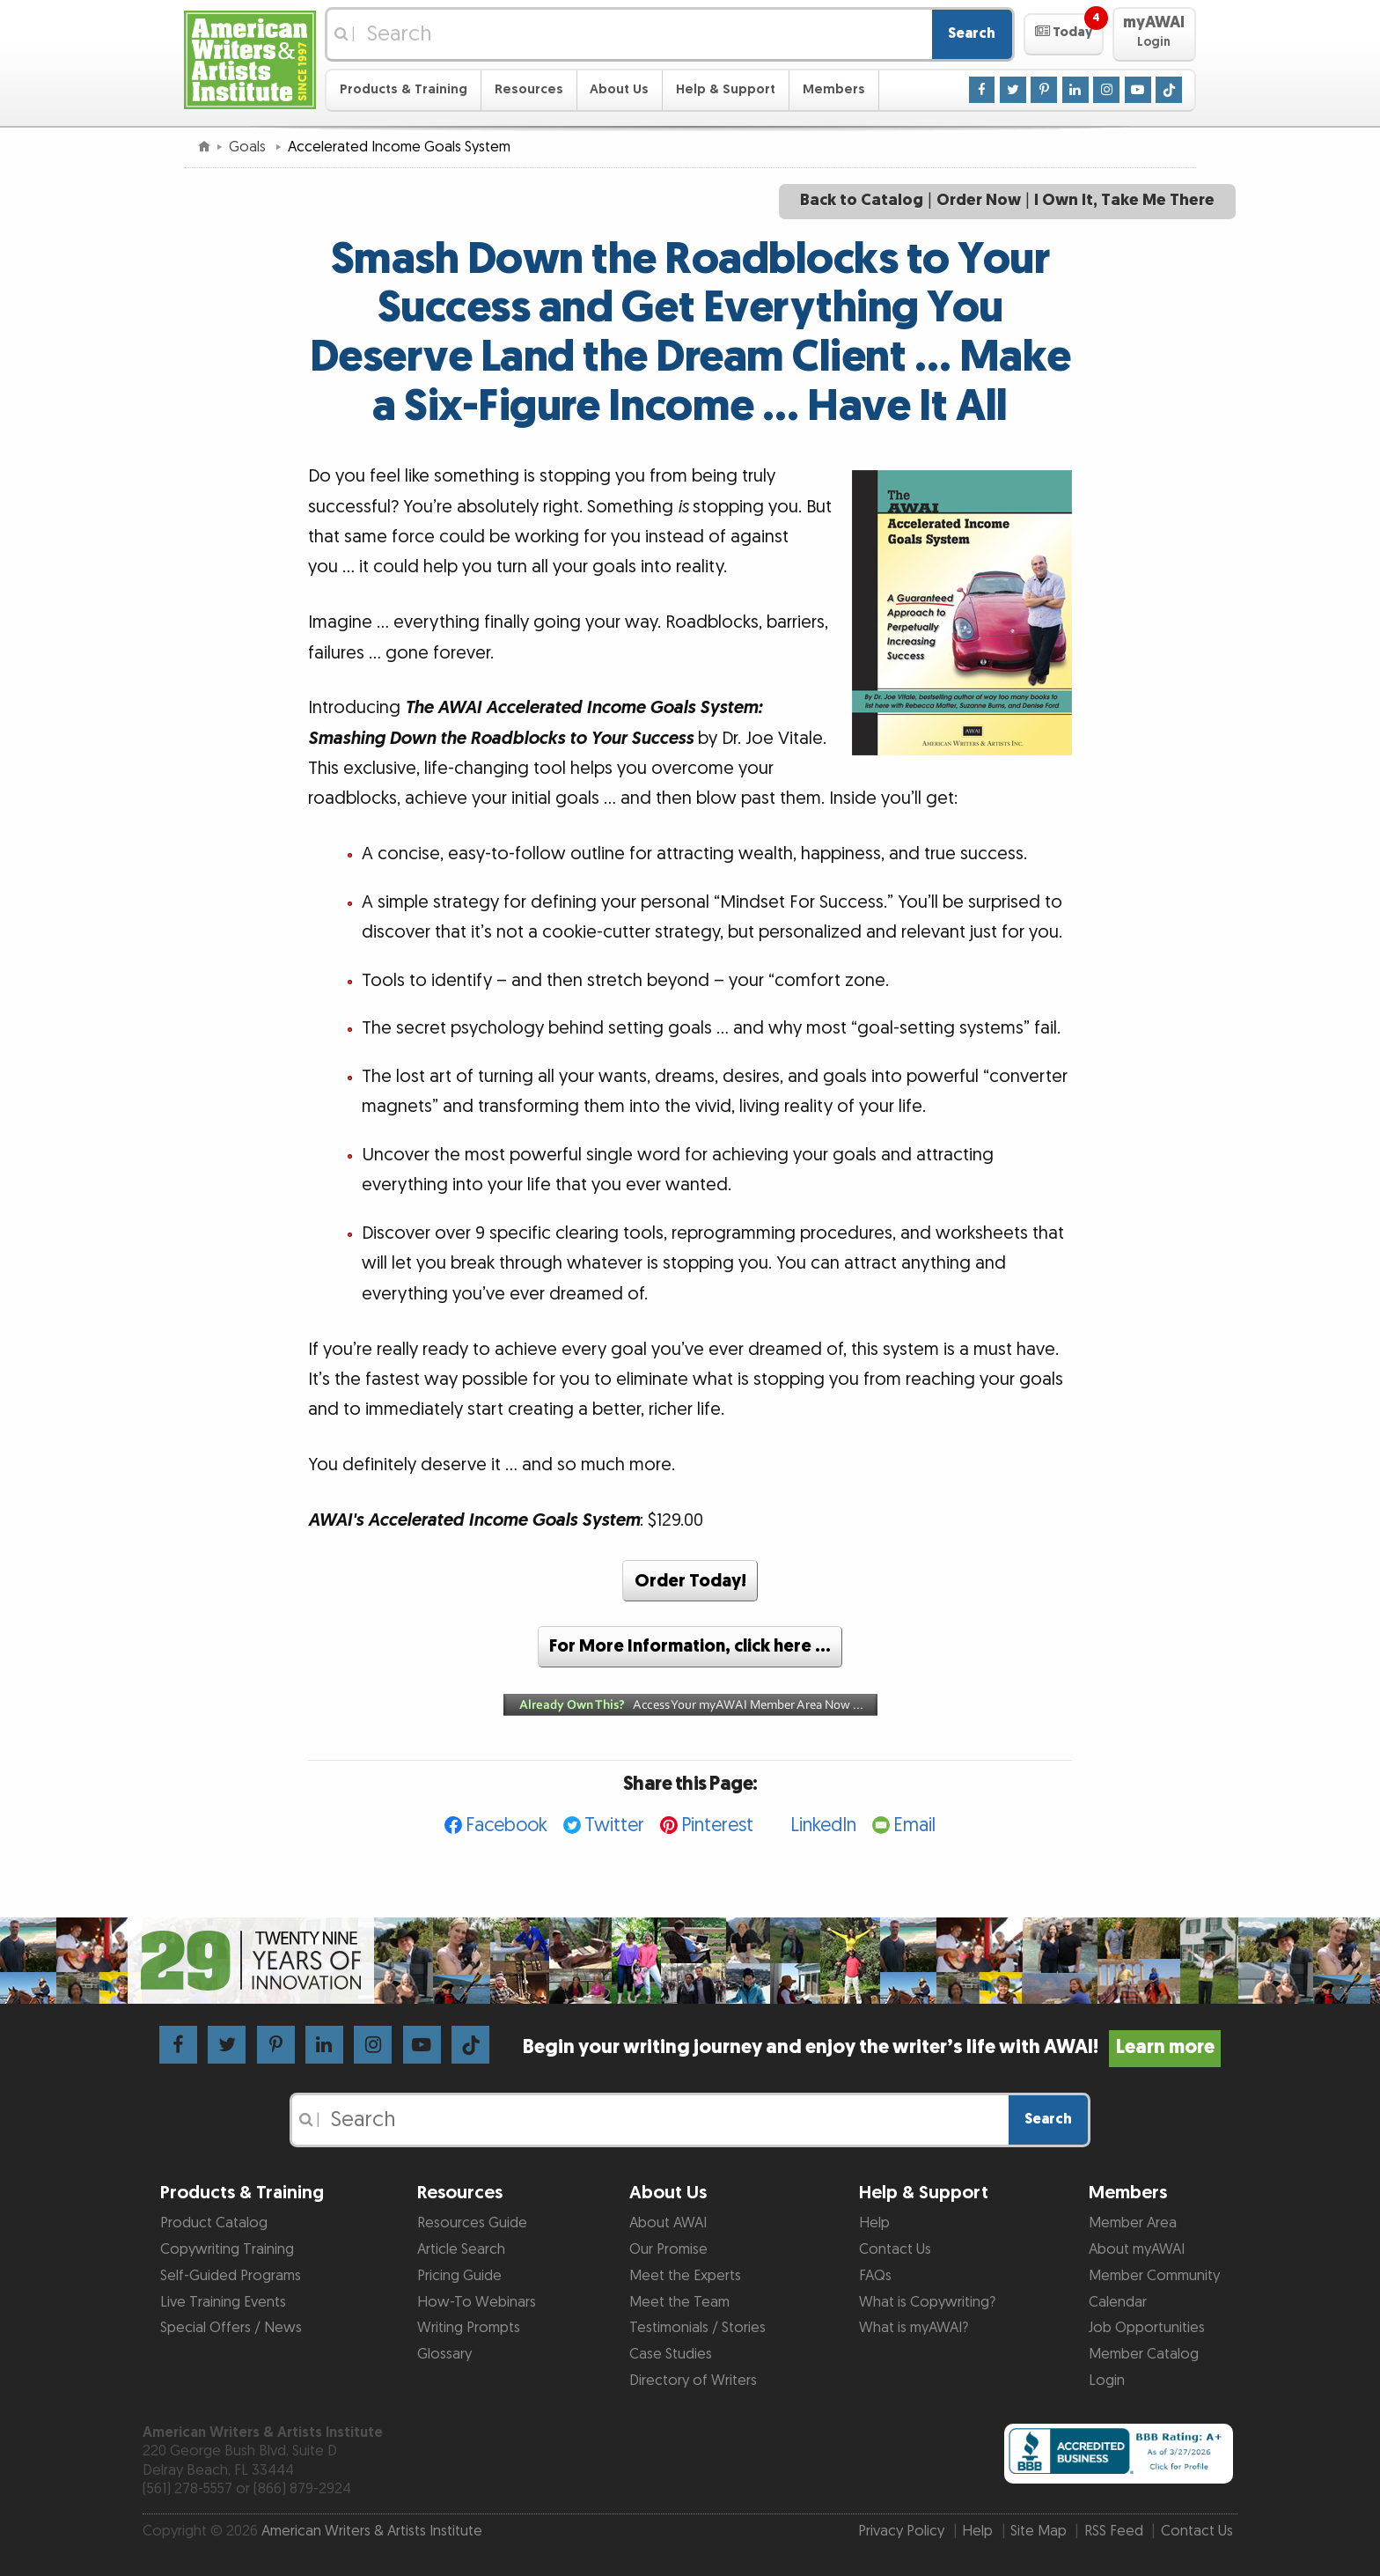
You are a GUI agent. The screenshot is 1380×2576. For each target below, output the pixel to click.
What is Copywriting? (927, 2302)
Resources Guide (472, 2223)
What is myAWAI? (913, 2327)
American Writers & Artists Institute (371, 2531)
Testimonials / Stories (697, 2327)
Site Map (1038, 2531)
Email (914, 1825)
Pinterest (717, 1825)
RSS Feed (1113, 2531)
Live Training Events (223, 2302)
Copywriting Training (227, 2249)
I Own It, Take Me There (1124, 200)
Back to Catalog (861, 200)
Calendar (1118, 2302)
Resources (529, 89)
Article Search (461, 2249)
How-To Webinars (476, 2302)
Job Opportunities (1147, 2327)
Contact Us (895, 2249)
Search (971, 33)
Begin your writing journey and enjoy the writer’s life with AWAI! (872, 2047)
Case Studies (670, 2354)
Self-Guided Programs (230, 2275)
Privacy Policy (901, 2531)
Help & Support (725, 89)
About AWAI (668, 2223)
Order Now (978, 200)
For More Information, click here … (690, 1646)
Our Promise (668, 2249)
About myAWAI (1137, 2249)
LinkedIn (823, 1825)
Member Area (1133, 2223)
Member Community (1154, 2275)
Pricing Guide (459, 2275)
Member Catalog (1144, 2354)
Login (1107, 2380)
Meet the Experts (685, 2275)
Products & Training (403, 89)
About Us (619, 89)
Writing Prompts (468, 2327)
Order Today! (690, 1581)
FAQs (875, 2275)
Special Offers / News (231, 2327)
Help (874, 2223)
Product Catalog (214, 2223)
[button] (1064, 34)
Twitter (614, 1825)
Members (834, 89)
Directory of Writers (693, 2380)
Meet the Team (679, 2302)
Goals (249, 147)
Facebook (506, 1825)
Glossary (444, 2354)
